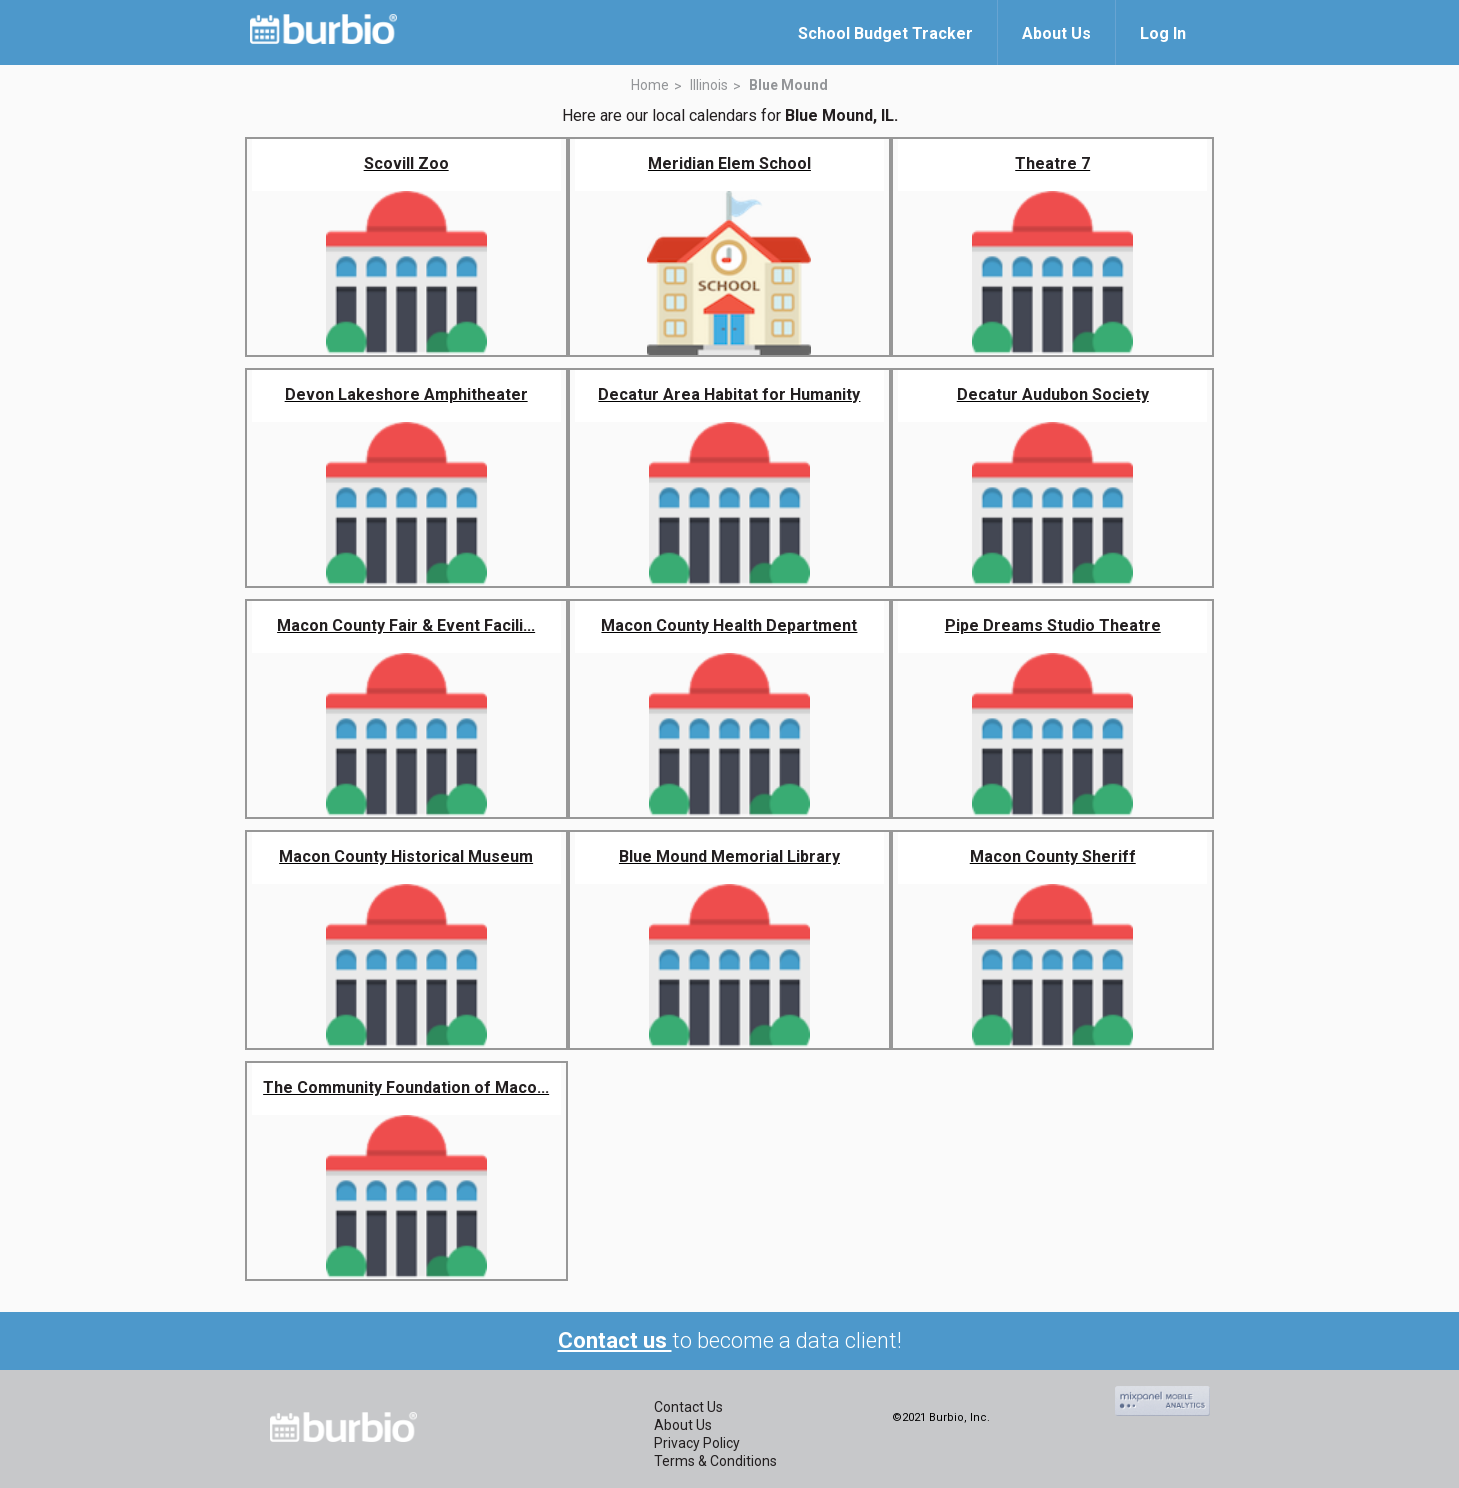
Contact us (615, 1340)
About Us (683, 1425)
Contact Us (688, 1407)
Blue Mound (788, 85)
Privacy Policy (697, 1443)
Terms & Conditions (715, 1461)
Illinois (709, 85)
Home (650, 85)
